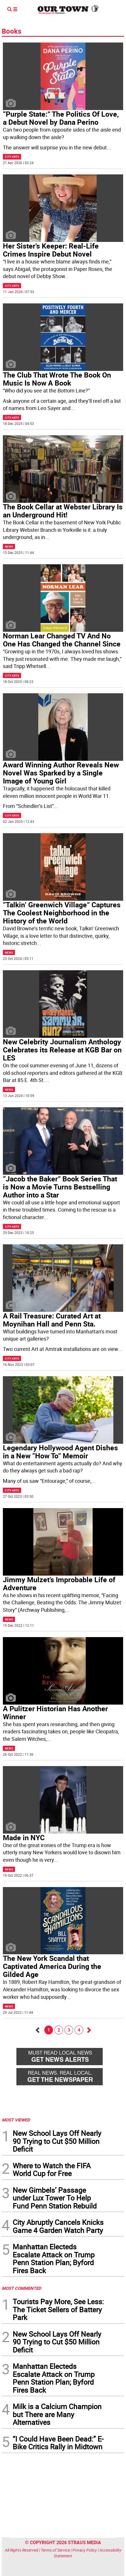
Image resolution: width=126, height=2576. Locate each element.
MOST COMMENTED (21, 2288)
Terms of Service (55, 2550)
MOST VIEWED (16, 2120)
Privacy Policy (84, 2550)
